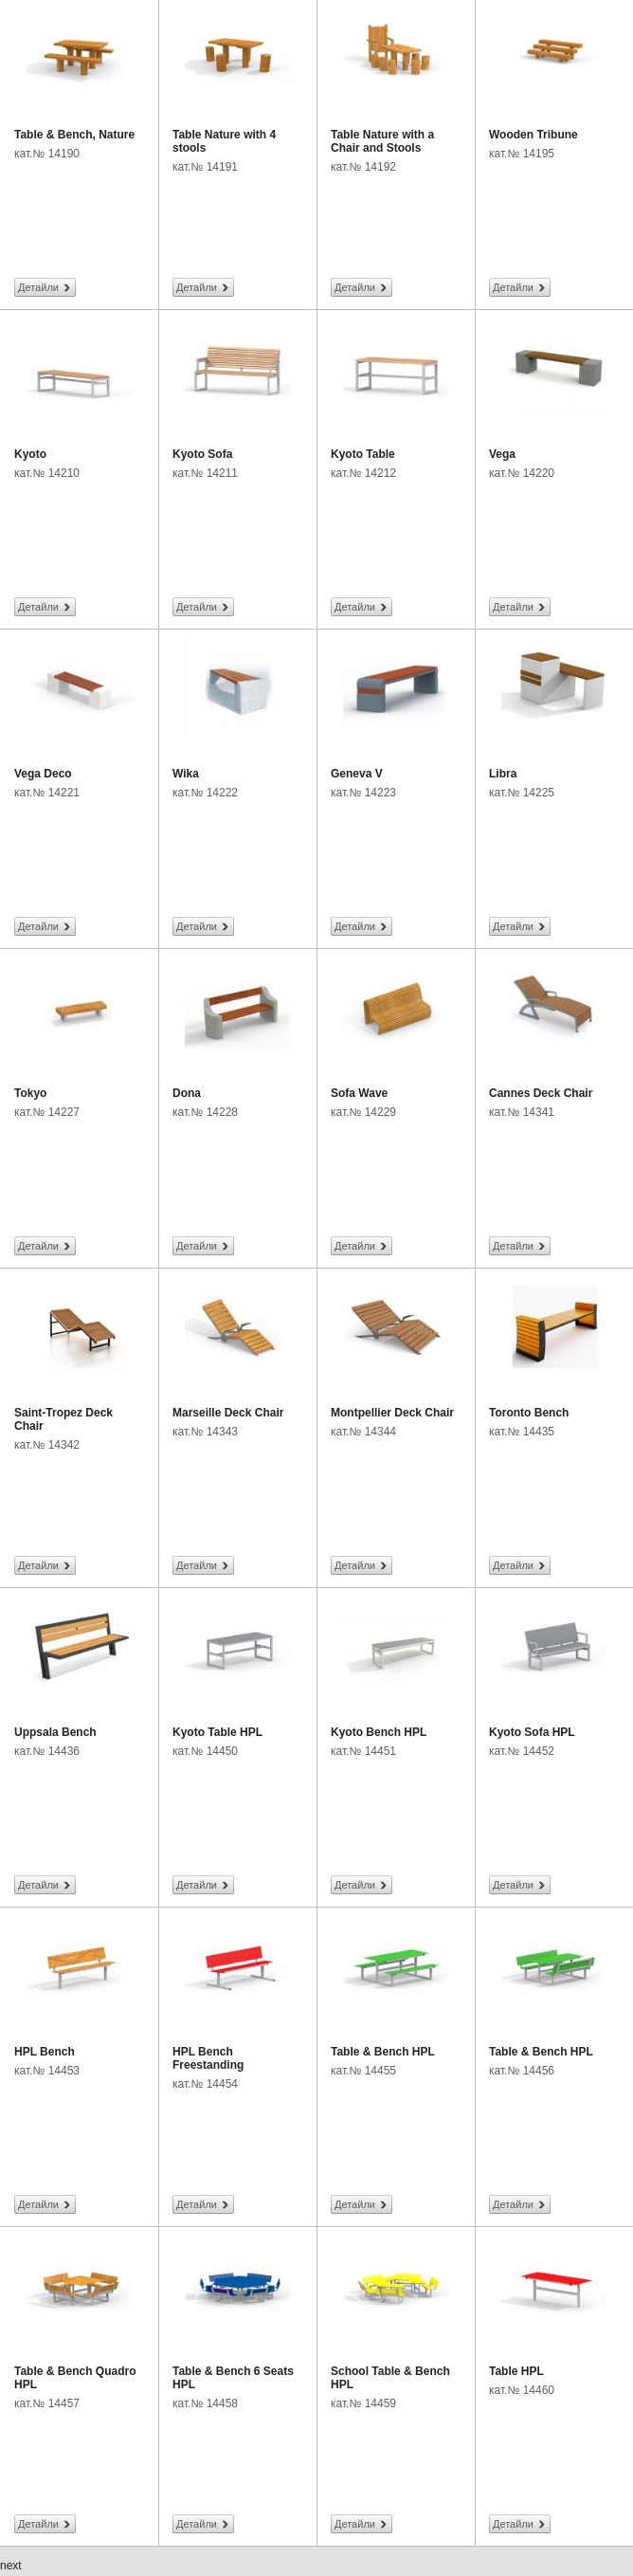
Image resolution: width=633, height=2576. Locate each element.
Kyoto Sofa (202, 454)
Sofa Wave (359, 1093)
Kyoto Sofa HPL (532, 1732)
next (11, 2565)
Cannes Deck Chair (540, 1093)
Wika (185, 773)
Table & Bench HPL (383, 2051)
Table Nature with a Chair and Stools (382, 141)
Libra (502, 773)
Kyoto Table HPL (217, 1732)
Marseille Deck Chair (227, 1412)
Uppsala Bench (55, 1732)
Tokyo (30, 1093)
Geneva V (357, 773)
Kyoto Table (363, 454)
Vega (502, 454)
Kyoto (30, 454)
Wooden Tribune (533, 134)
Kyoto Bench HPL (378, 1732)
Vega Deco (43, 773)
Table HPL (516, 2371)
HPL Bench (44, 2051)
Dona (186, 1093)
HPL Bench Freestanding (208, 2058)
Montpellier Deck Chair (392, 1412)
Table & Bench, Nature (74, 134)
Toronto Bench (529, 1412)
